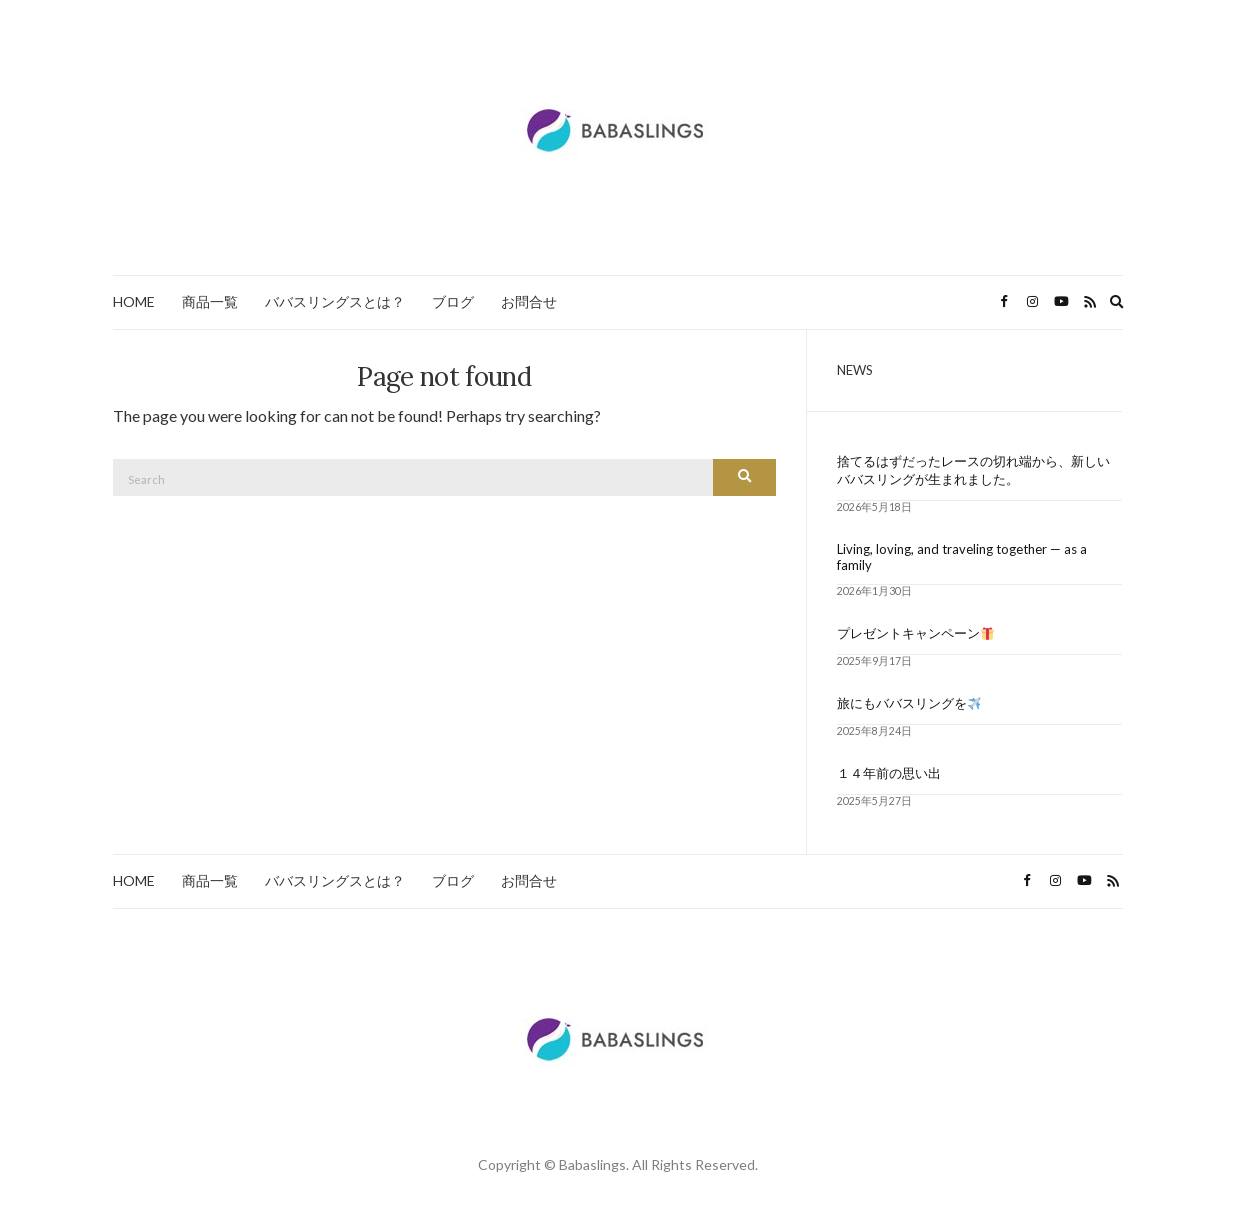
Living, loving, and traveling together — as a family (962, 557)
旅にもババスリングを (909, 703)
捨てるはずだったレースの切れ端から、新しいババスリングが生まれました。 (973, 470)
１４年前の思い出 (889, 773)
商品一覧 (210, 301)
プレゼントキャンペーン (915, 633)
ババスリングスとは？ (335, 301)
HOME (134, 301)
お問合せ (529, 301)
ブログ (453, 301)
